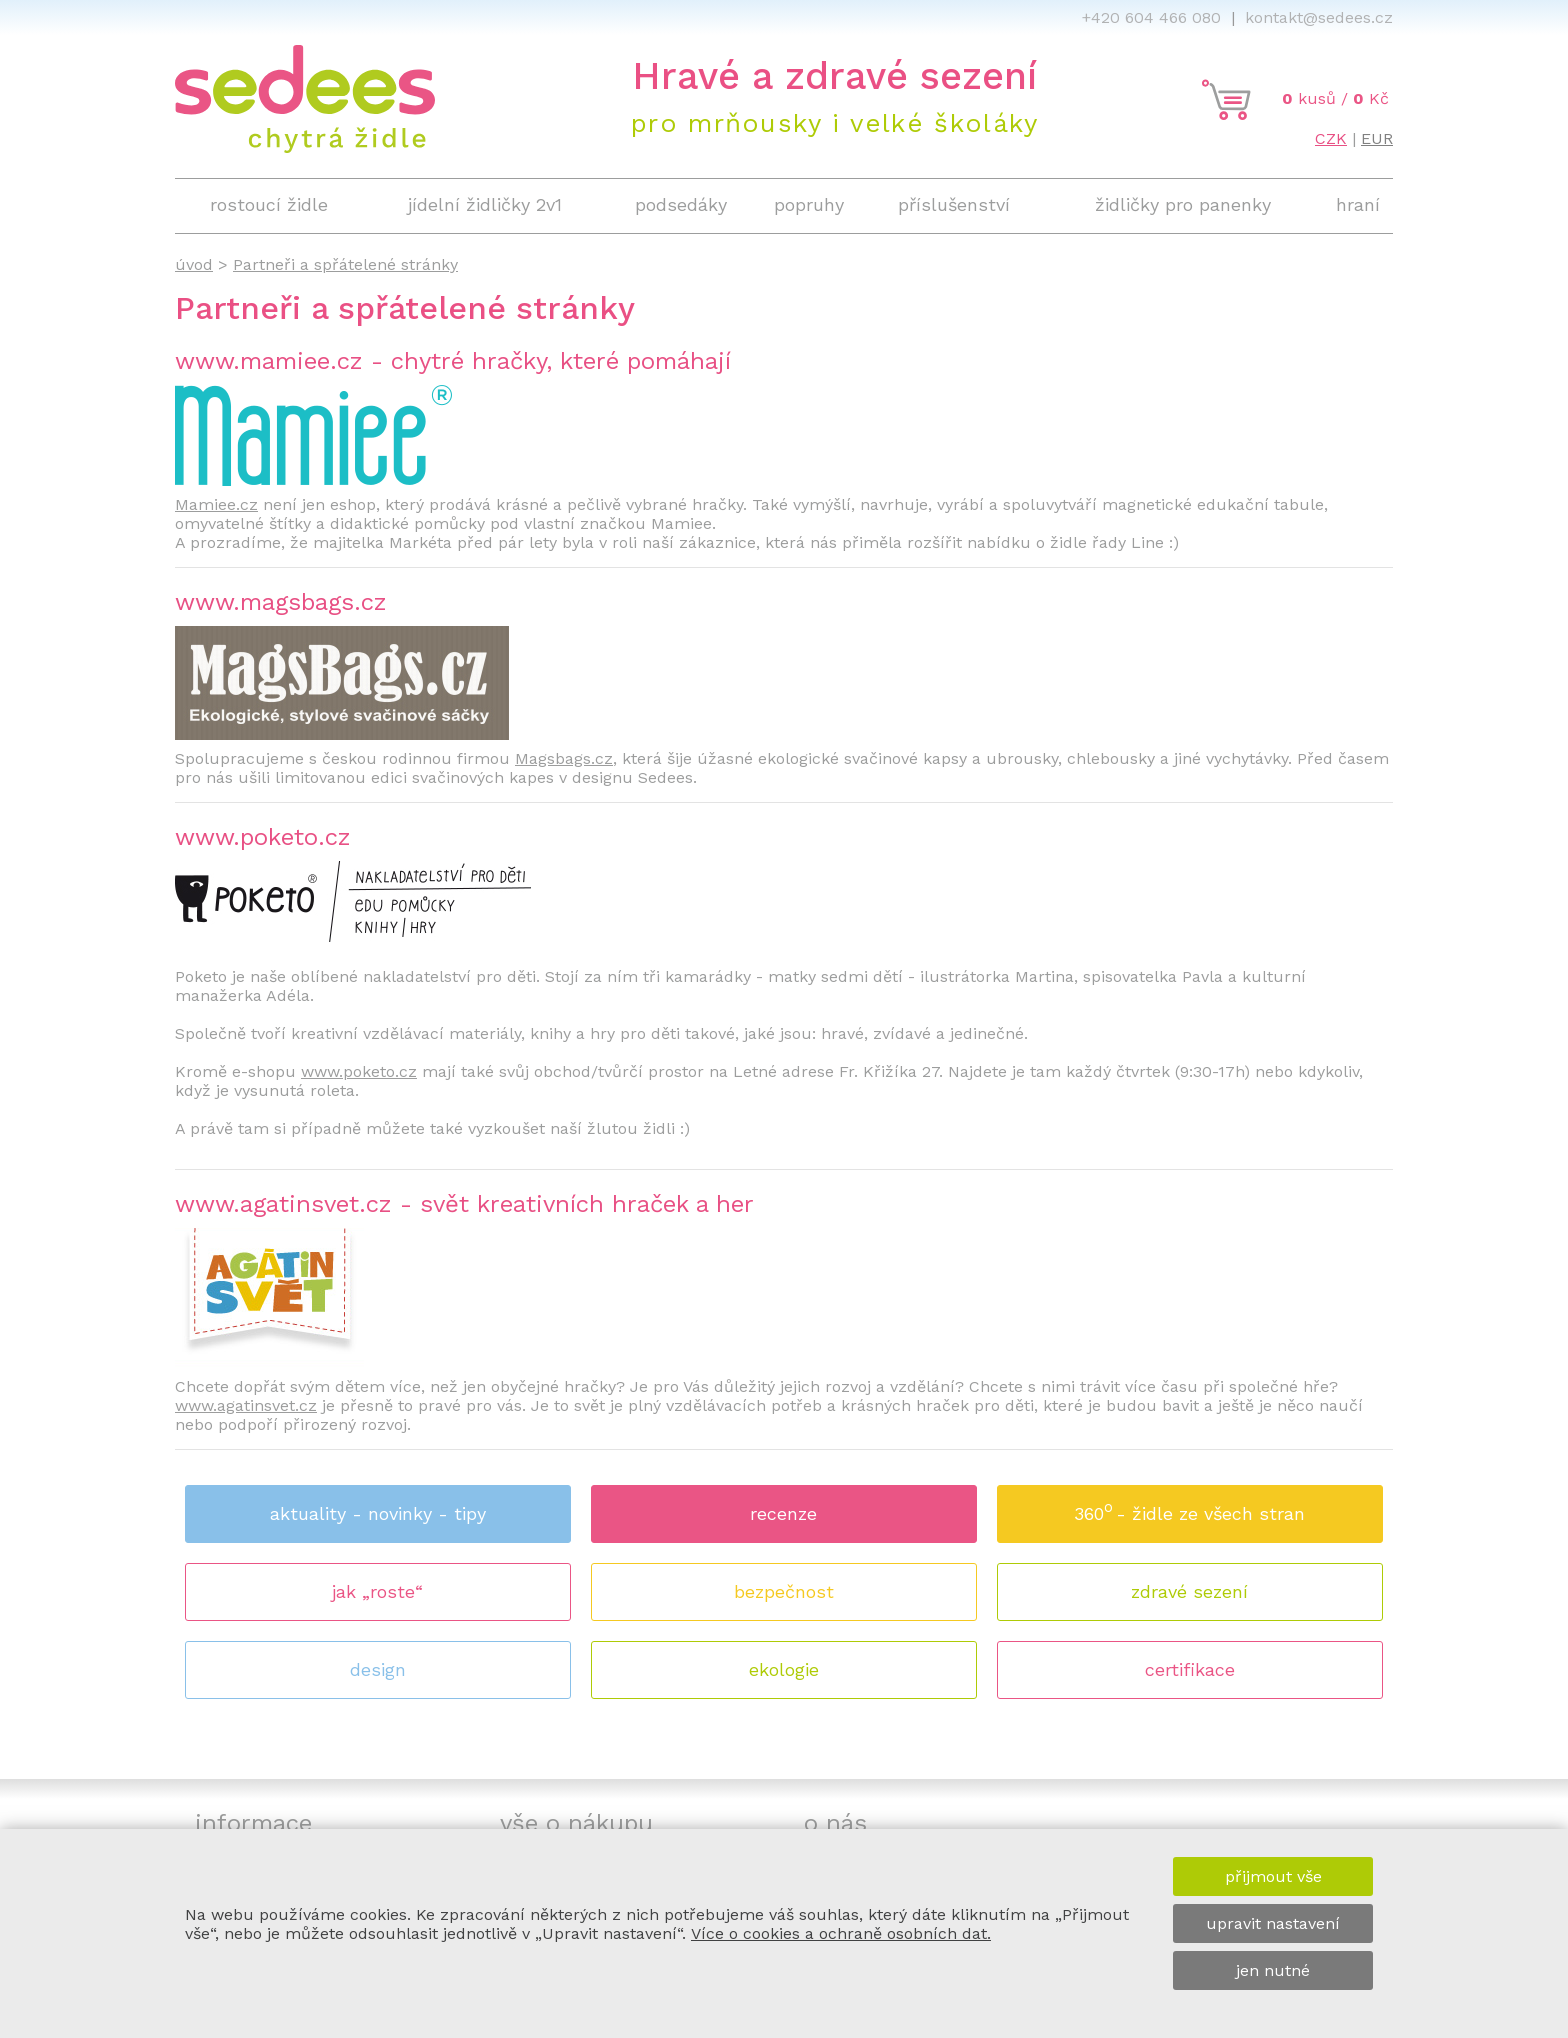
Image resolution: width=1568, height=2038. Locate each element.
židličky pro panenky (1183, 204)
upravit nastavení (1273, 1923)
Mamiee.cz (216, 504)
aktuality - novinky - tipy (378, 1513)
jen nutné (1273, 1970)
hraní (1358, 204)
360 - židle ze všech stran (1189, 1507)
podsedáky (681, 204)
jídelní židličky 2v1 (485, 204)
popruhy (809, 204)
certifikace (1190, 1669)
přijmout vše (1273, 1876)
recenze (783, 1513)
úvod (194, 264)
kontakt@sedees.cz (1319, 17)
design (378, 1669)
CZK (1331, 138)
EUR (1377, 138)
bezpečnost (784, 1591)
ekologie (784, 1669)
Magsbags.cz (564, 758)
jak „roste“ (377, 1591)
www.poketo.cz (359, 1071)
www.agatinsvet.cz (246, 1405)
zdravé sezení (1189, 1591)
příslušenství (954, 204)
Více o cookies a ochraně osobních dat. (841, 1933)
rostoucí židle (269, 204)
